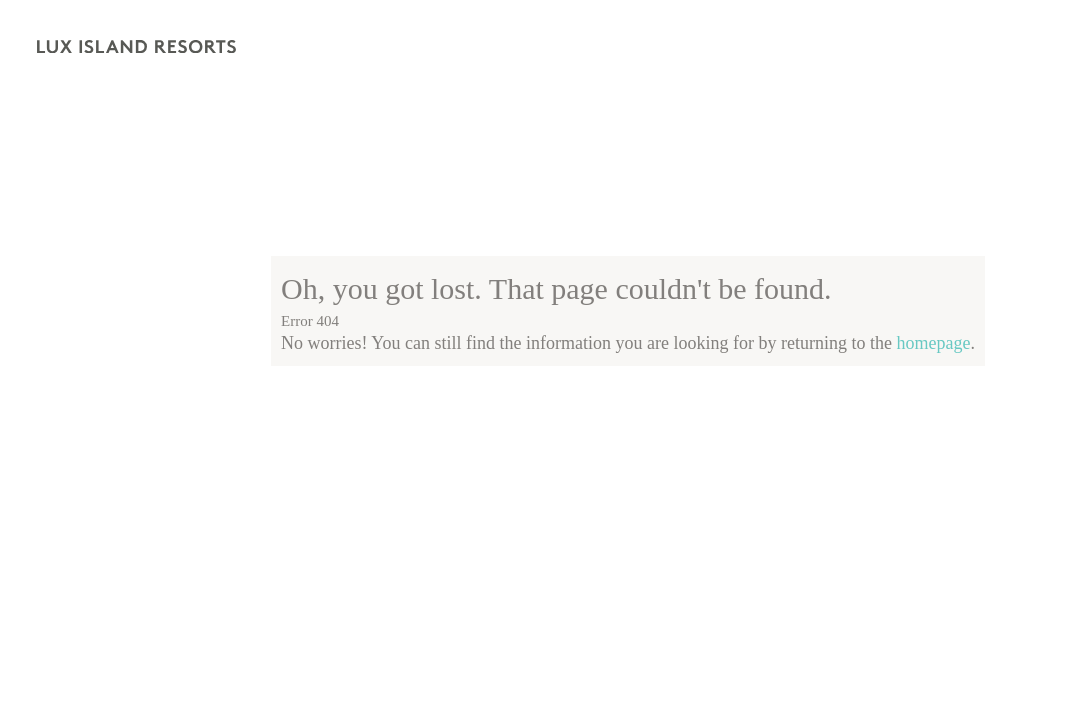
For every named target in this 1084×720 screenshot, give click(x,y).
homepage (933, 343)
